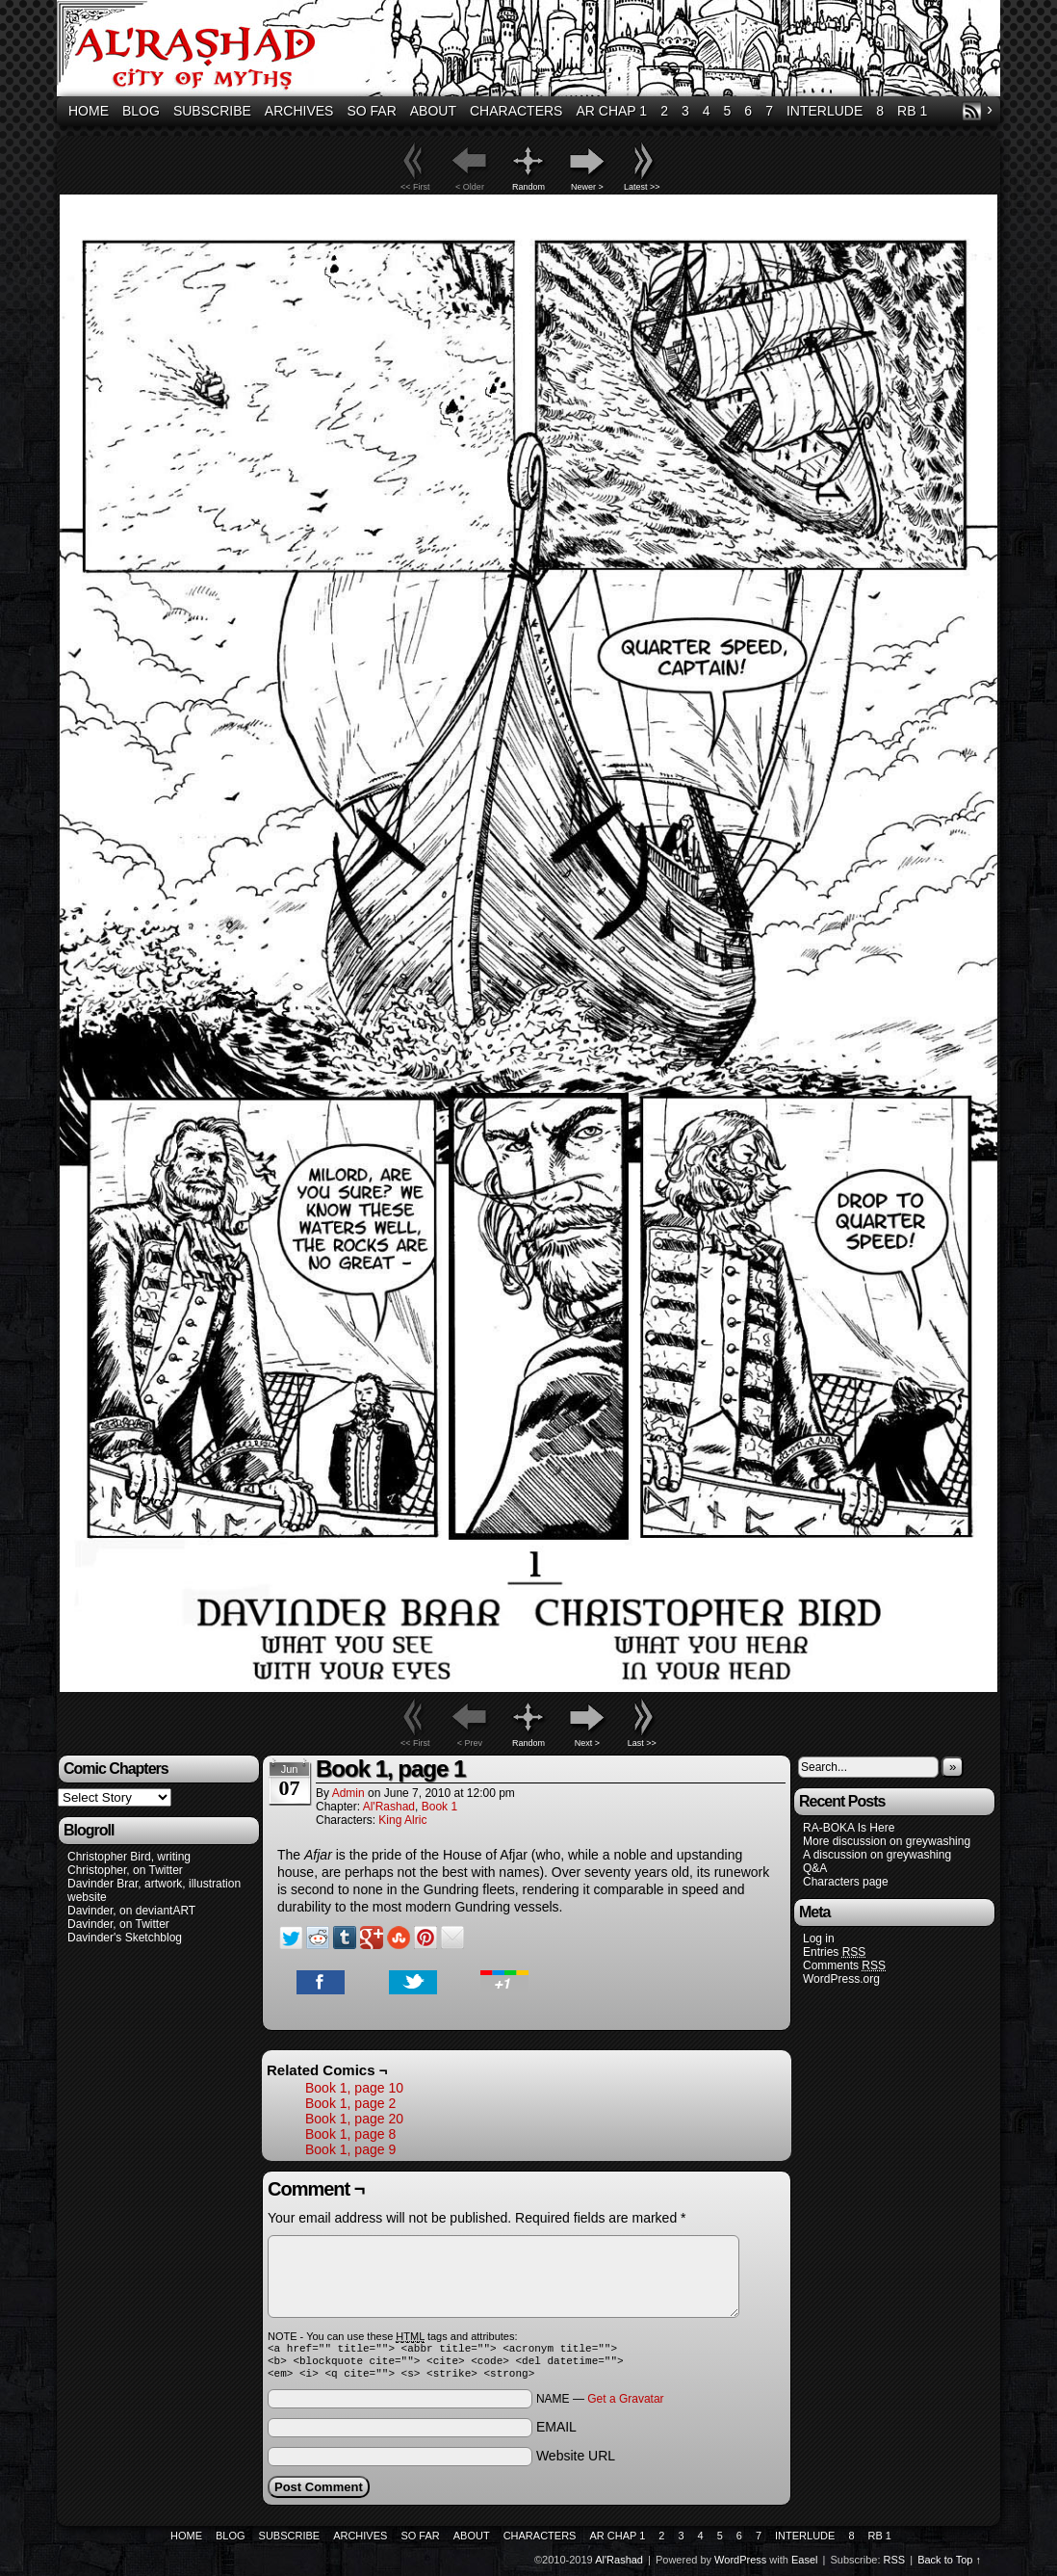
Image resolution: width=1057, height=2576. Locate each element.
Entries (834, 1952)
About (433, 110)
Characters (516, 110)
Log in (819, 1938)
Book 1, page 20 (354, 2118)
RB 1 (912, 110)
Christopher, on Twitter (125, 1870)
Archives (299, 110)
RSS (972, 111)
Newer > (587, 187)
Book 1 (439, 1806)
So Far (371, 110)
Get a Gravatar (625, 2404)
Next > (587, 1743)
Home (88, 110)
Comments (844, 1966)
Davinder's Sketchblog (124, 1937)
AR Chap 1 (611, 110)
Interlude (824, 110)
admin (348, 1793)
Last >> (642, 1743)
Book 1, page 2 (350, 2103)
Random (528, 187)
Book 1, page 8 (350, 2134)
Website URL (575, 2461)
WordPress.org (841, 1979)
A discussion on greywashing (877, 1854)
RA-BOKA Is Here (848, 1827)
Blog (141, 110)
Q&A (815, 1868)
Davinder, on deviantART (131, 1910)
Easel (804, 2565)
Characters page (846, 1881)
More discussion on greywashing (886, 1841)
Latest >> (642, 187)
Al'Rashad (531, 50)
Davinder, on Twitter (118, 1924)
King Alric (402, 1820)
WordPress (740, 2565)
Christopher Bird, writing (129, 1856)
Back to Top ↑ (949, 2565)
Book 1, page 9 (350, 2149)
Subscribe (212, 110)
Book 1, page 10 (354, 2087)
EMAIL (556, 2432)
